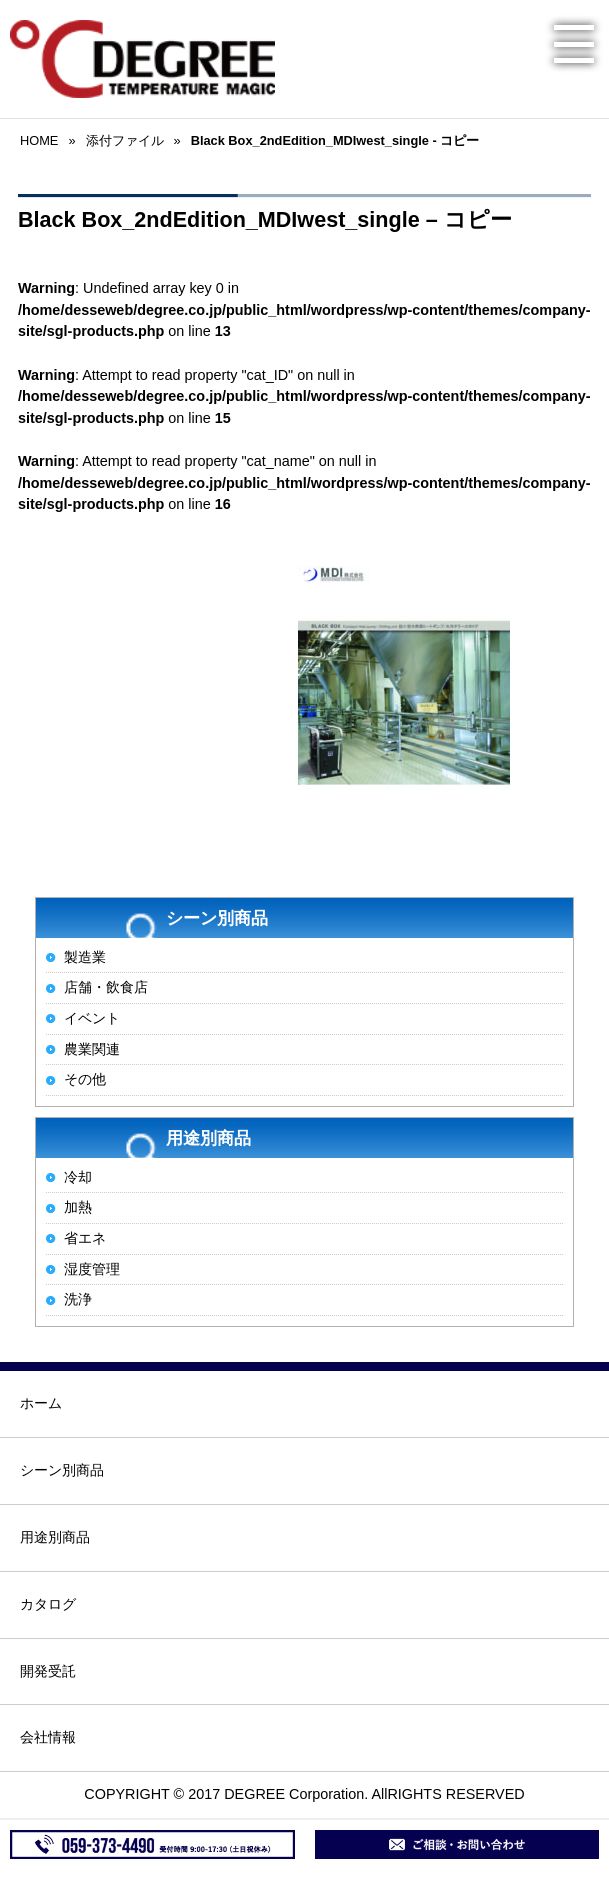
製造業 (85, 957)
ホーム (41, 1403)
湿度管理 (92, 1269)
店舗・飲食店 (106, 987)
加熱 (78, 1207)
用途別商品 (55, 1537)
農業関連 (92, 1049)
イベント (92, 1018)
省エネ (85, 1238)
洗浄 (78, 1299)
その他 (85, 1079)
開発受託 (48, 1671)
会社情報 (48, 1737)
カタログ (48, 1604)
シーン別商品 (62, 1470)
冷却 (78, 1177)
